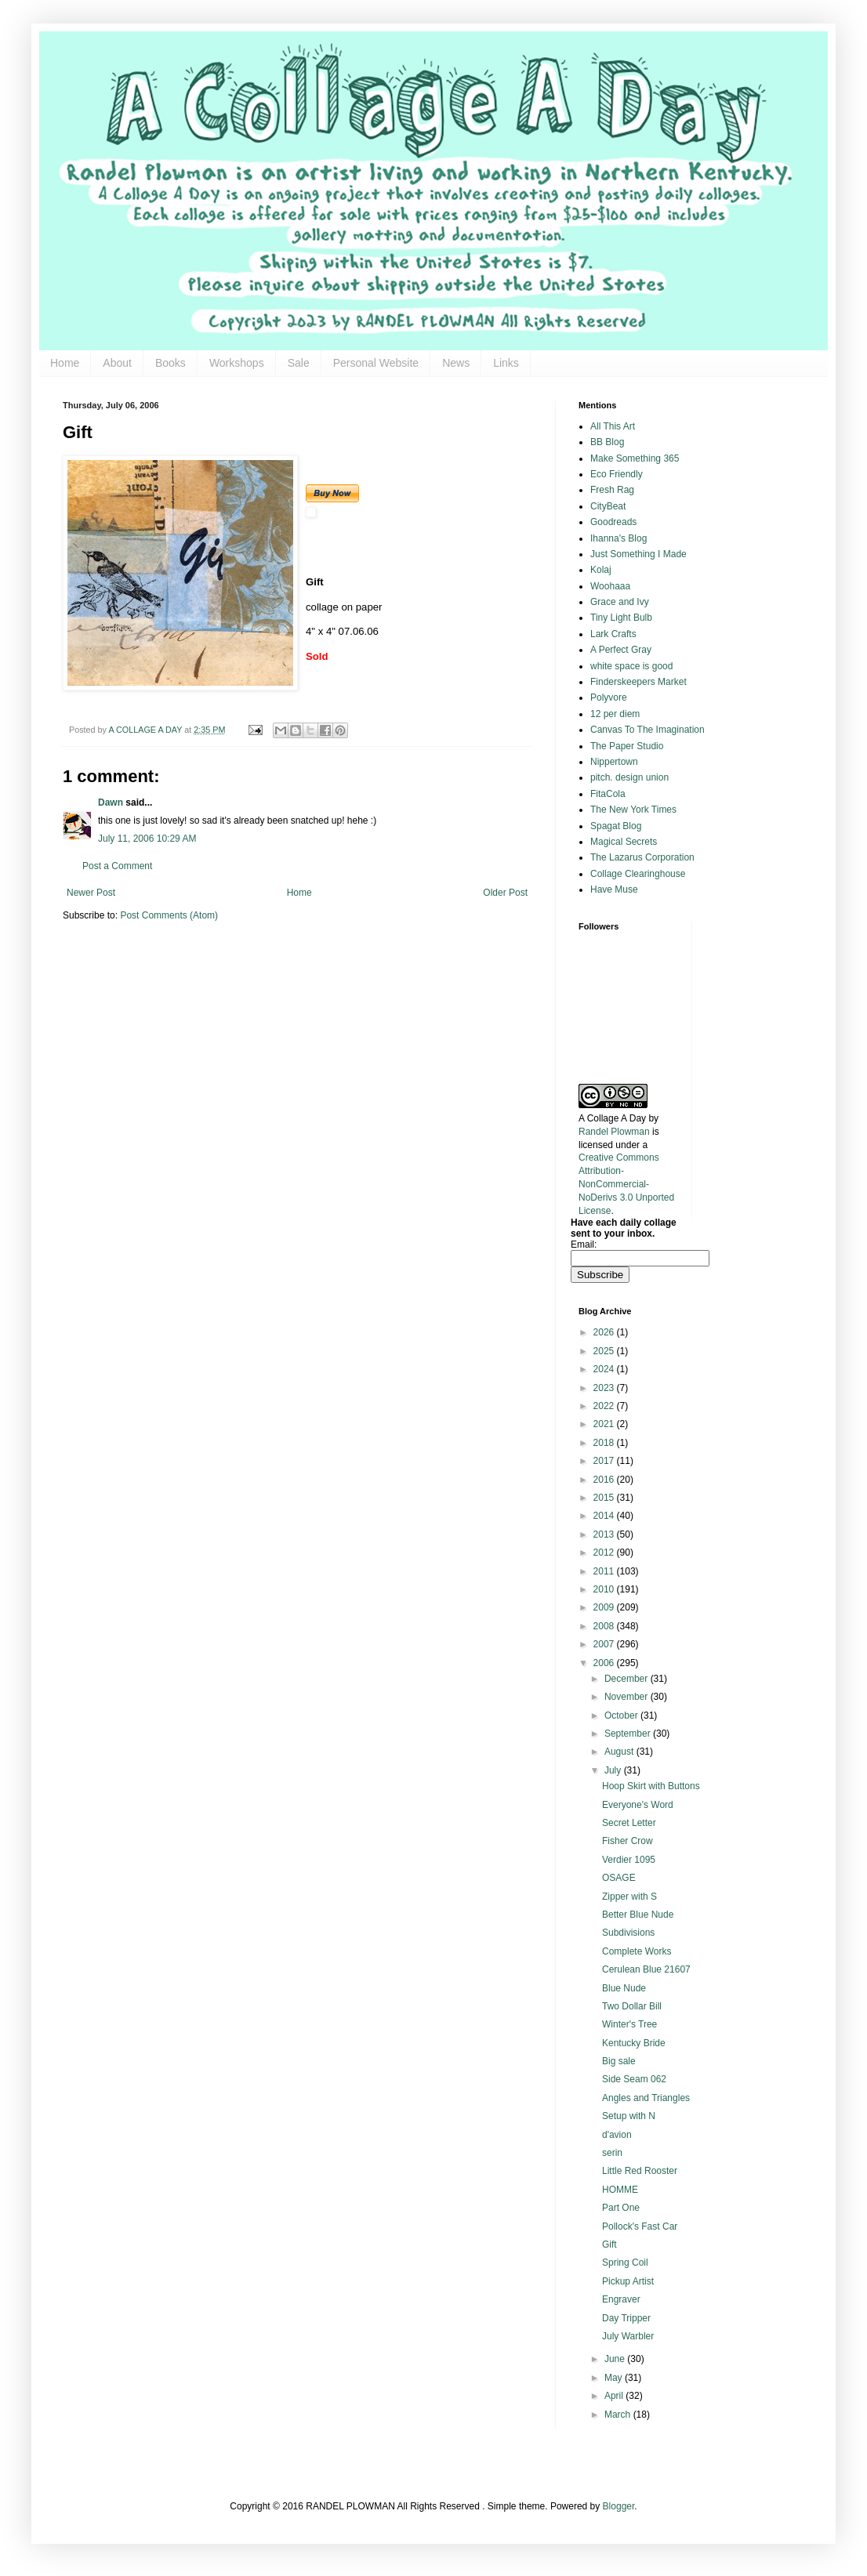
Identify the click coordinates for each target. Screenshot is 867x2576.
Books (170, 363)
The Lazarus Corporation (642, 857)
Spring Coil (625, 2262)
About (117, 363)
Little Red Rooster (639, 2170)
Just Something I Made (638, 554)
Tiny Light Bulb (621, 617)
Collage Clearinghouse (637, 873)
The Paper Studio (626, 746)
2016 (605, 1479)
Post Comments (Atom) (169, 915)
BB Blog (607, 442)
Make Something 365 (634, 458)
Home (64, 363)
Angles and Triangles (646, 2097)
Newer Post (91, 892)
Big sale (619, 2061)
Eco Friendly (616, 474)
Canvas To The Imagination (647, 729)
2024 (605, 1369)
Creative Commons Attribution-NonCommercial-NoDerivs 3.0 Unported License (626, 1184)
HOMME (620, 2189)
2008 (605, 1626)
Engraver (621, 2299)
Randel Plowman (614, 1131)
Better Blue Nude (637, 1914)
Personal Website (376, 363)
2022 (605, 1405)
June (615, 2358)
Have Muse (614, 889)
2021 (605, 1423)
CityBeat (608, 506)
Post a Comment (117, 865)
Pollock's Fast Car (639, 2226)
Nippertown (614, 761)
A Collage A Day (612, 1118)
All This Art (612, 426)
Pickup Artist (628, 2281)
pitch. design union (629, 777)
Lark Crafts (613, 634)
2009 (605, 1607)
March (618, 2414)
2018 (605, 1442)
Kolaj (600, 569)
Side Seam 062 (634, 2079)
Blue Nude (624, 1988)
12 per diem (615, 713)
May (614, 2377)
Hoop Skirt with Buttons (651, 1786)
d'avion (617, 2134)
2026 (605, 1332)
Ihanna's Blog (618, 538)
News (456, 363)
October (622, 1715)
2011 (605, 1571)
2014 (605, 1515)
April (615, 2395)
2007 (605, 1644)
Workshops (236, 363)
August (620, 1751)
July (614, 1770)
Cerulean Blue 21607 (646, 1969)
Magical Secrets (623, 841)
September (628, 1733)
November (627, 1696)
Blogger (619, 2506)
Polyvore (608, 697)
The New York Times (633, 809)
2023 (605, 1387)
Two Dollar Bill (632, 2006)
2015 (605, 1497)
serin (612, 2152)
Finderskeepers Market (638, 681)
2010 (605, 1589)
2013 (605, 1534)
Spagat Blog (615, 826)
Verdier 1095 (628, 1859)
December (627, 1678)
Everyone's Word (637, 1804)
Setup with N (628, 2115)
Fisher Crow (627, 1840)
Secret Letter (629, 1822)
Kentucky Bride (634, 2043)
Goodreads (613, 521)
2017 (605, 1460)
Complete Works (636, 1951)
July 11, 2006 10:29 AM (147, 838)
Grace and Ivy (619, 601)
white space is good (631, 666)
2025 (605, 1351)
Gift (609, 2244)
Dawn (110, 802)
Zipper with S (629, 1896)
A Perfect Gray (620, 649)
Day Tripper (626, 2318)
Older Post (505, 892)
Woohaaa (610, 586)
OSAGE (619, 1877)
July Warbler (628, 2336)
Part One (621, 2207)
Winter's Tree (629, 2024)
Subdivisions (628, 1932)
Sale (299, 363)
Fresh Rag (612, 489)
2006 (605, 1663)
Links (506, 363)
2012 (605, 1552)
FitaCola (608, 793)
